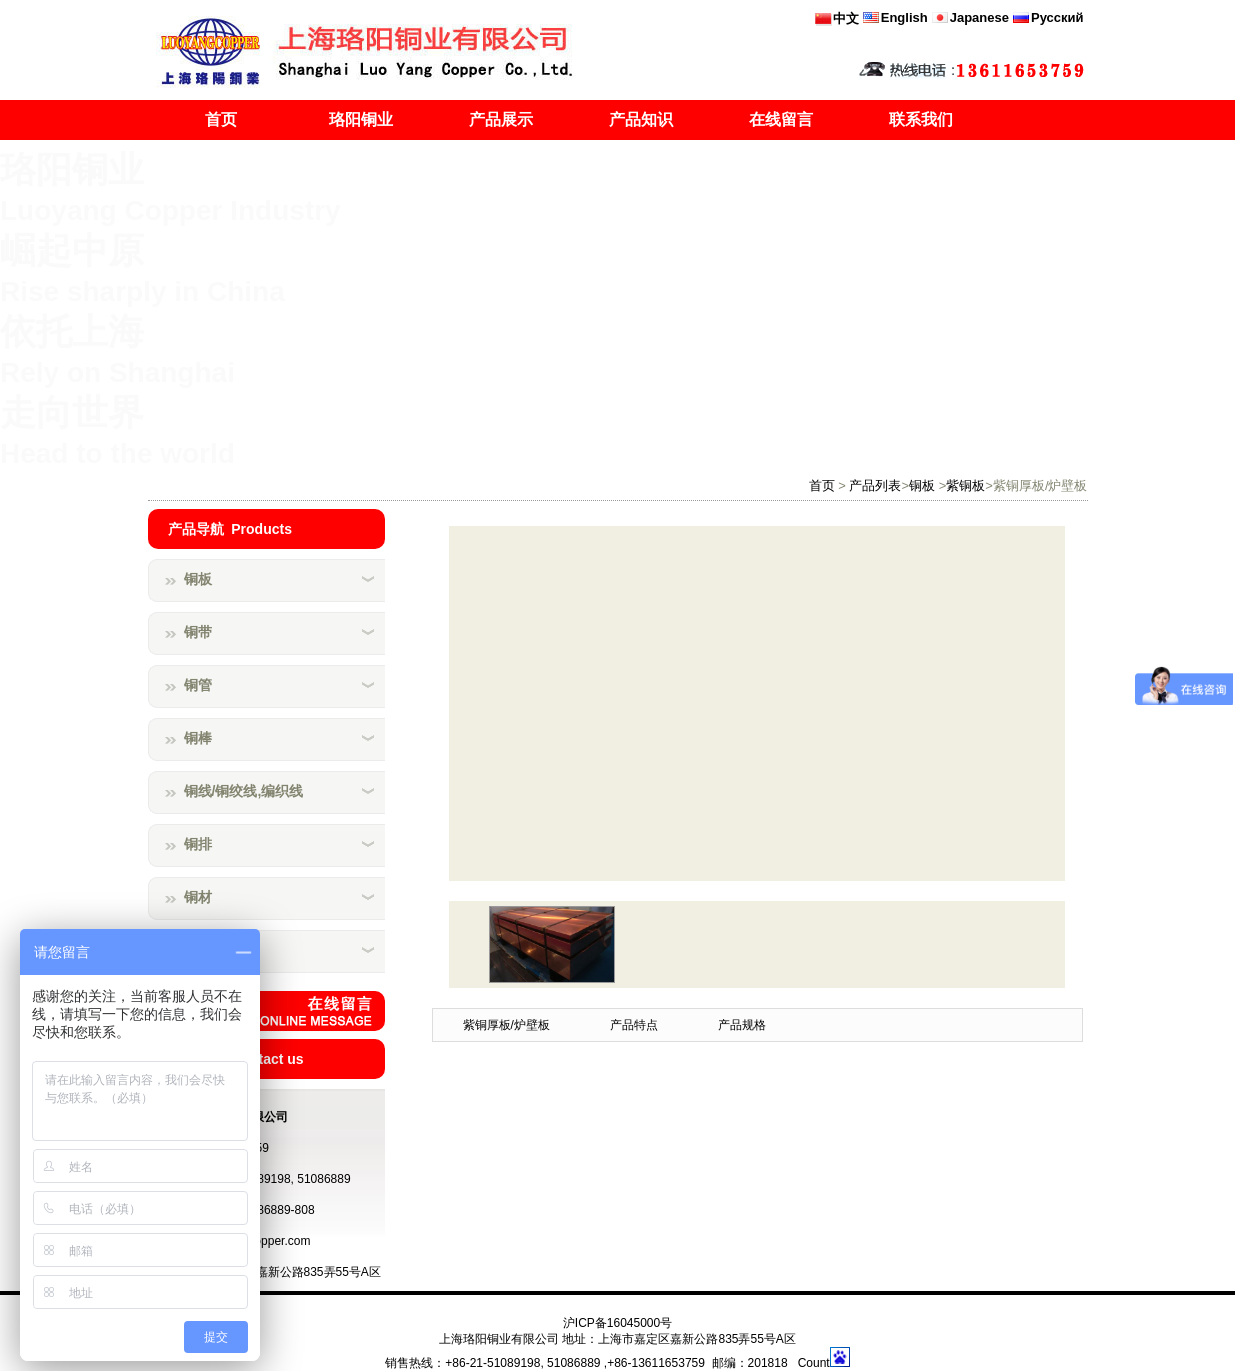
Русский (1057, 17)
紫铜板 (965, 485)
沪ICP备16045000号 (617, 1323)
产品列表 (875, 485)
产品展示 (501, 119)
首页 (221, 119)
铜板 (922, 485)
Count (814, 1363)
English (904, 17)
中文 (846, 18)
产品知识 (641, 119)
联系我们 (921, 119)
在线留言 (781, 119)
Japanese (979, 17)
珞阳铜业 (361, 119)
